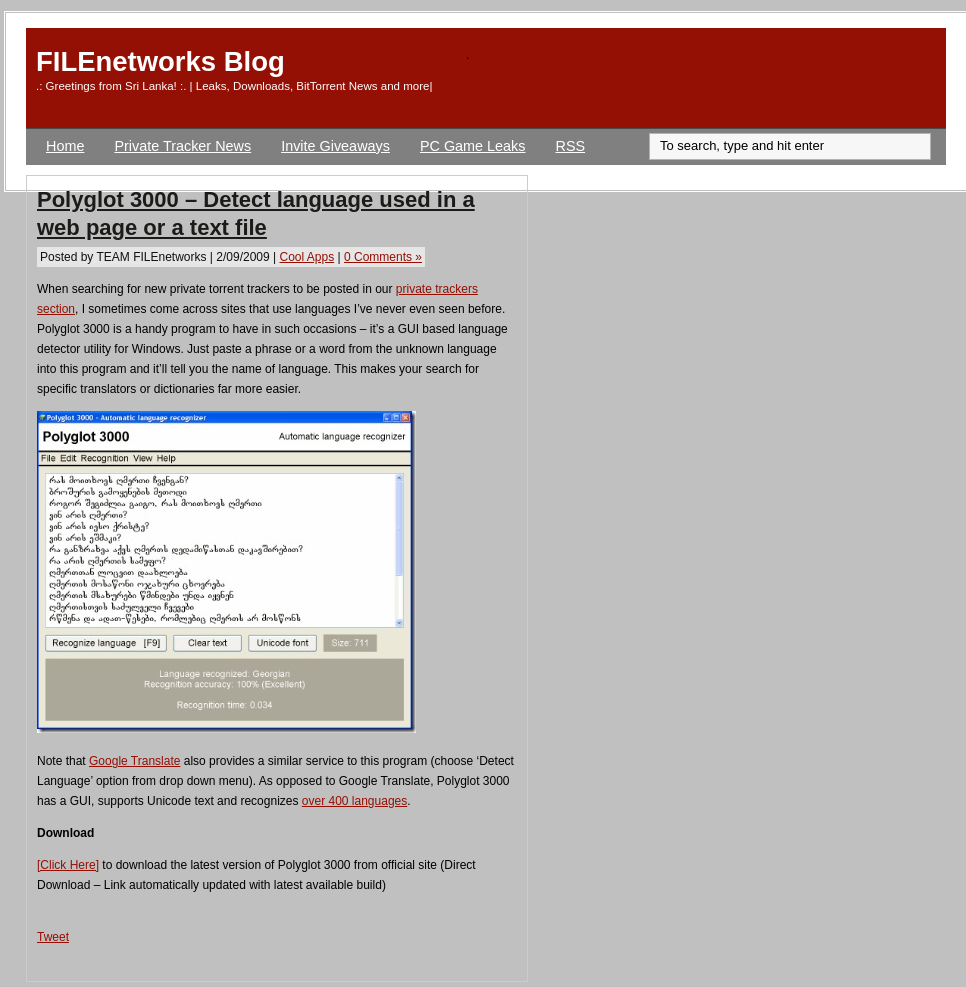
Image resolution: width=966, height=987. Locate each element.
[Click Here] (68, 865)
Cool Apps (306, 257)
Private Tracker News (182, 146)
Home (65, 146)
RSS (571, 146)
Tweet (53, 937)
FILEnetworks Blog (160, 61)
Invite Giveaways (335, 146)
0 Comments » (383, 257)
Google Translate (134, 761)
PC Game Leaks (473, 146)
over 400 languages (354, 801)
